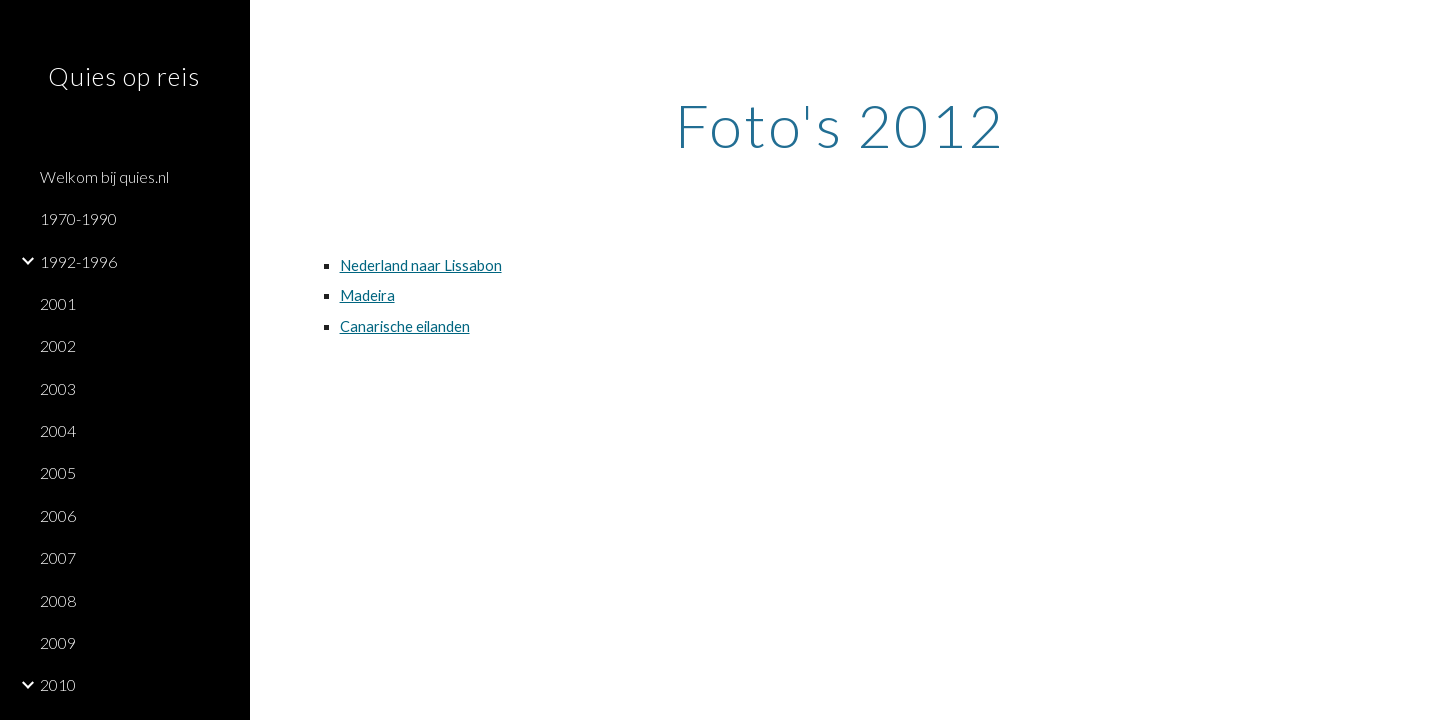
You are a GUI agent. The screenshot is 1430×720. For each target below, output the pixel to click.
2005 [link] (58, 472)
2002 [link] (58, 345)
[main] (840, 125)
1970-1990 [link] (78, 218)
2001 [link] (58, 303)
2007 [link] (58, 557)
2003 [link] (58, 388)
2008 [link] (58, 600)
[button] (1406, 28)
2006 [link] (58, 515)
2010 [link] (58, 684)
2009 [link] (58, 642)
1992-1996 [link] (78, 261)
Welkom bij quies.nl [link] (104, 176)
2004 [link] (58, 430)
